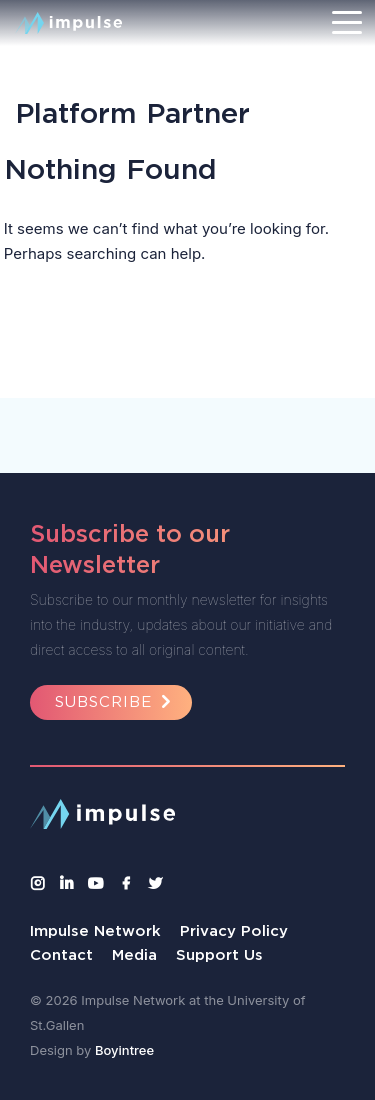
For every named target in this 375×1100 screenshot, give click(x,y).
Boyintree (124, 1050)
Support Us (219, 954)
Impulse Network (95, 930)
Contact (61, 954)
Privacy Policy (234, 930)
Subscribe (116, 701)
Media (134, 954)
